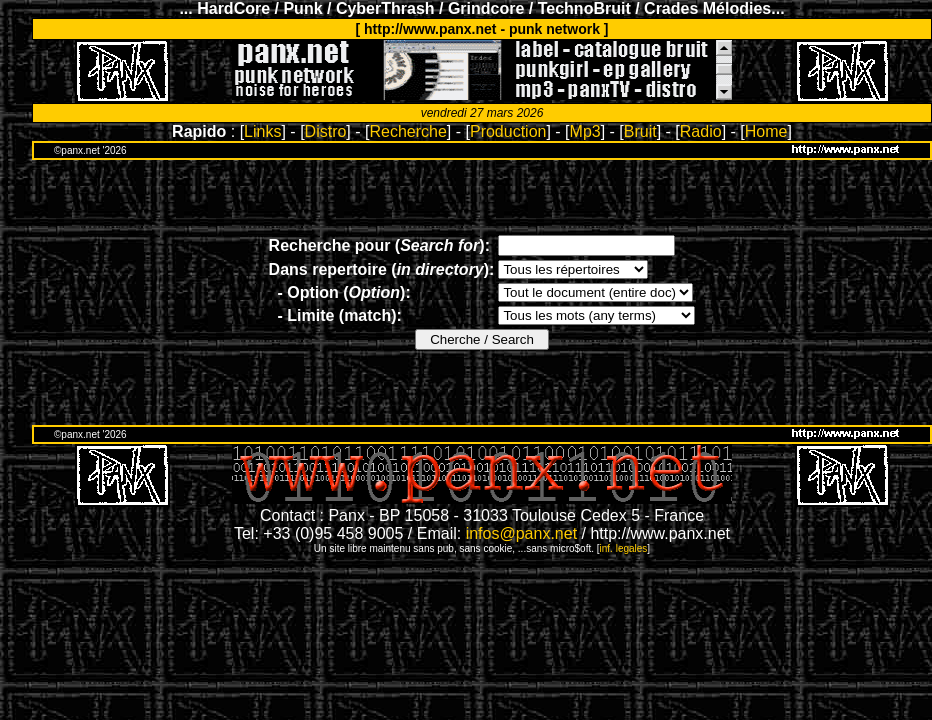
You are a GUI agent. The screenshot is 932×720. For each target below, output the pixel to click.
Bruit (640, 131)
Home (766, 131)
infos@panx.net (521, 533)
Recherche (407, 131)
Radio (701, 131)
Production (508, 131)
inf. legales (624, 548)
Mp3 (585, 131)
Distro (326, 131)
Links (262, 131)
